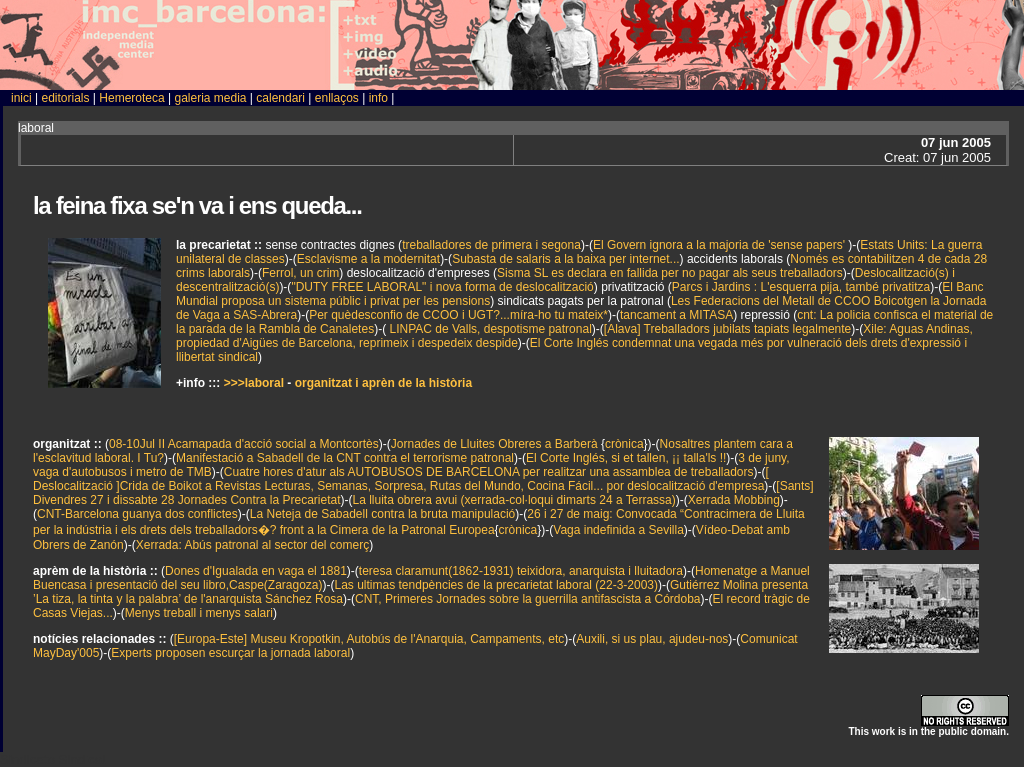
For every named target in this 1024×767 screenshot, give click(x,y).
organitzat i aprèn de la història (383, 383)
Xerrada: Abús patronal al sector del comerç (252, 545)
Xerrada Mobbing (734, 500)
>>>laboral (254, 383)
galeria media (210, 98)
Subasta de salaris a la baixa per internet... (565, 259)
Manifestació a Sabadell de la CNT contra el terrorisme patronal (345, 458)
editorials (65, 98)
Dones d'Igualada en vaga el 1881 (256, 571)
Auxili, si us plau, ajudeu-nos (652, 639)
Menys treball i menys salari (199, 613)
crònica (624, 444)
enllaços (337, 98)
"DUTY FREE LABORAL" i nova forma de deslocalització (442, 287)
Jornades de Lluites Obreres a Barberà (494, 444)
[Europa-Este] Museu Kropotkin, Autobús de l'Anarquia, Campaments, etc (369, 639)
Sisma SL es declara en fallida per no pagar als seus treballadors (670, 273)
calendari (280, 98)
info (378, 98)
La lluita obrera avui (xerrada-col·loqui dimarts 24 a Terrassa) (514, 500)
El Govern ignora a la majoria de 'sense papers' (720, 245)
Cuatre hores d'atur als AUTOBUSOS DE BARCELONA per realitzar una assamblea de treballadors (489, 472)
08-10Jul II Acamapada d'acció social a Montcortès (244, 444)
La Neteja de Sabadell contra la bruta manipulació (383, 514)
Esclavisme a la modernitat (368, 259)
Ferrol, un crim (300, 273)
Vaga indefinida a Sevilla (618, 530)
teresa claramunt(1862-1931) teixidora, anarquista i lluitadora (521, 571)
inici (21, 98)
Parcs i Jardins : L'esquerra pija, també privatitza (801, 287)
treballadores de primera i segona (491, 245)
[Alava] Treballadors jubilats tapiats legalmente (727, 329)
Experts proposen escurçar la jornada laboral (230, 653)
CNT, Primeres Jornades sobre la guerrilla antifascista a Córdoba (528, 599)
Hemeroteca (131, 98)
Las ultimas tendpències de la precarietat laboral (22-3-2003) (497, 585)
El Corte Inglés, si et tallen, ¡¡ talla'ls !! (626, 458)
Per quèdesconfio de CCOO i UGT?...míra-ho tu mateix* (458, 315)
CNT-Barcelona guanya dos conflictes (137, 514)
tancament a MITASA (676, 315)
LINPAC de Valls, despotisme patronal (489, 329)
